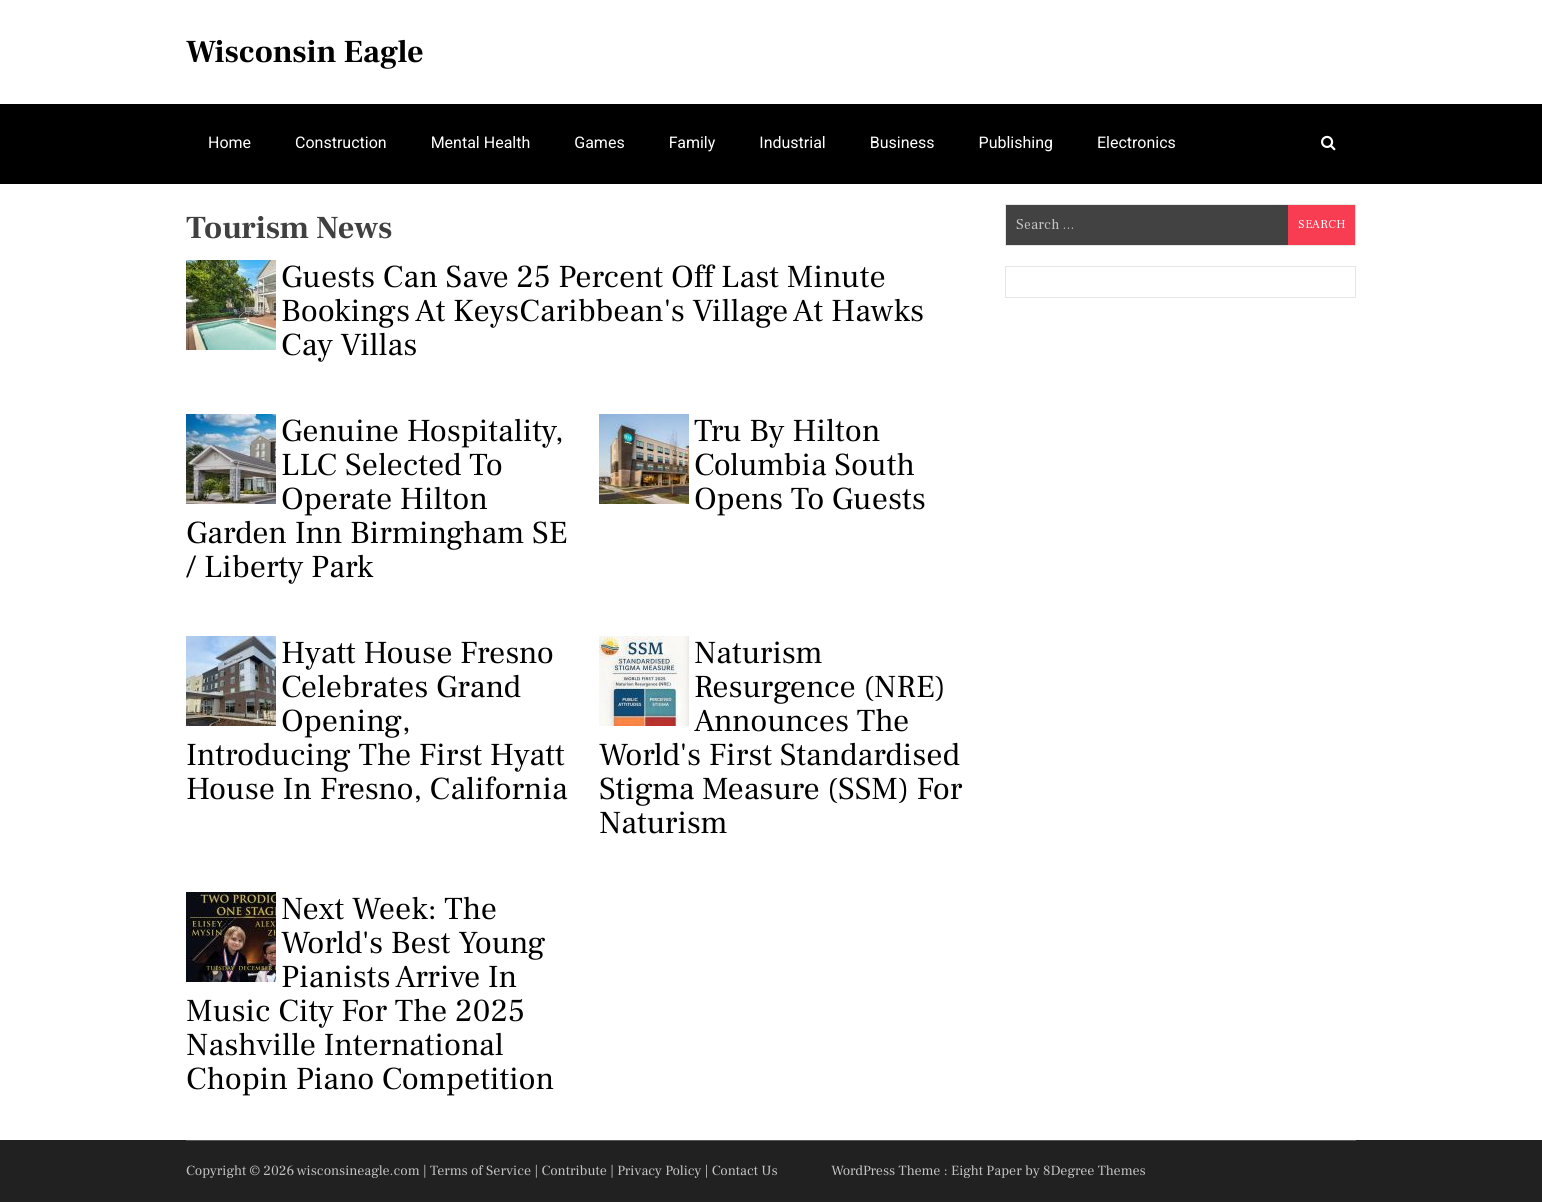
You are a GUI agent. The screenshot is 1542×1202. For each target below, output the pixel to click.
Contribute (574, 1171)
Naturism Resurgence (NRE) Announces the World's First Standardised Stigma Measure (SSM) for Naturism (780, 738)
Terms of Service (480, 1171)
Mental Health (481, 142)
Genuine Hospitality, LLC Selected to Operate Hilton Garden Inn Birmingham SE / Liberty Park (377, 499)
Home (229, 142)
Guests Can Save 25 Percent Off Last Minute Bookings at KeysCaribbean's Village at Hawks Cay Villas (555, 311)
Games (599, 142)
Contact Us (745, 1171)
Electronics (1136, 142)
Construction (341, 142)
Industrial (792, 142)
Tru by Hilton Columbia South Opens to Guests (762, 465)
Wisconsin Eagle (305, 52)
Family (692, 142)
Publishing (1016, 142)
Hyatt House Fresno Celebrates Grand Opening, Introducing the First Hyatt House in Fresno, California (377, 721)
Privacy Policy (659, 1171)
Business (902, 142)
